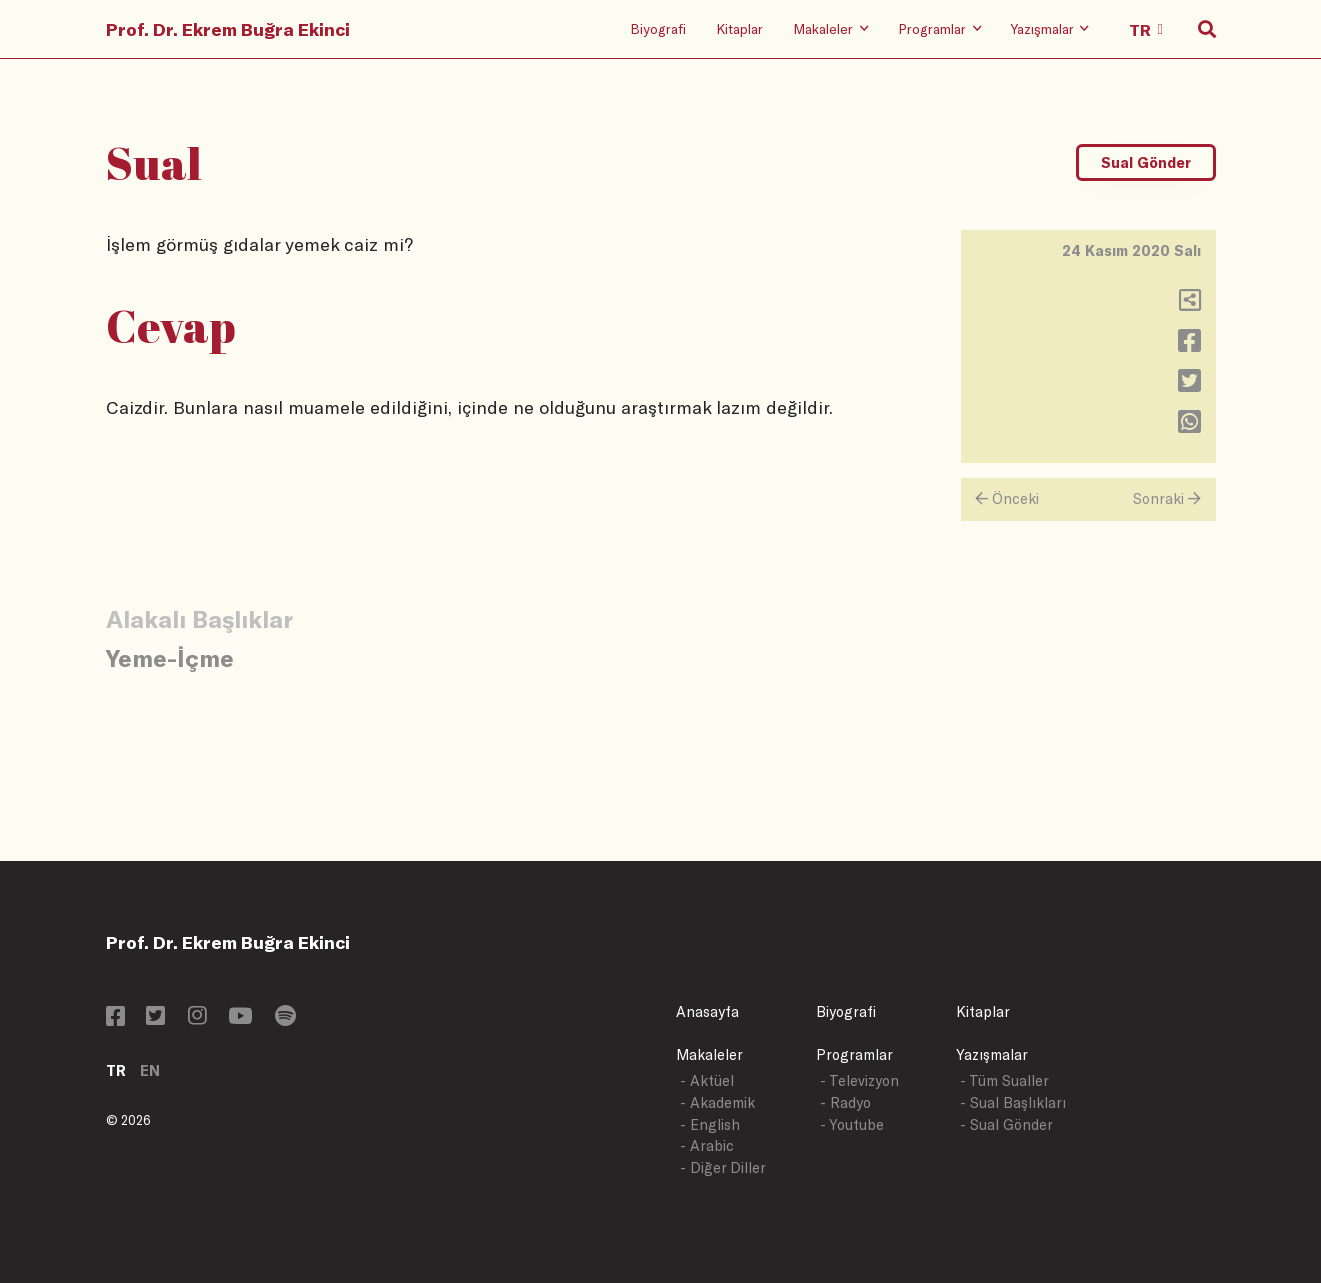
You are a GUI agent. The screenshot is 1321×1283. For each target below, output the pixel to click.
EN (150, 1070)
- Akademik (717, 1102)
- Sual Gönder (1006, 1124)
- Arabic (707, 1145)
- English (710, 1124)
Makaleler (709, 1054)
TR (116, 1070)
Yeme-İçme (170, 657)
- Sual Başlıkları (1013, 1102)
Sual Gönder (1146, 162)
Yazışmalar (992, 1054)
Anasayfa (707, 1011)
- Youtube (852, 1124)
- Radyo (845, 1102)
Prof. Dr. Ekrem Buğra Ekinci (228, 29)
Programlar (854, 1054)
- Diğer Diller (723, 1167)
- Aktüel (707, 1080)
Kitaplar (739, 28)
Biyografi (658, 28)
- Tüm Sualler (1004, 1080)
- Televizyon (859, 1080)
